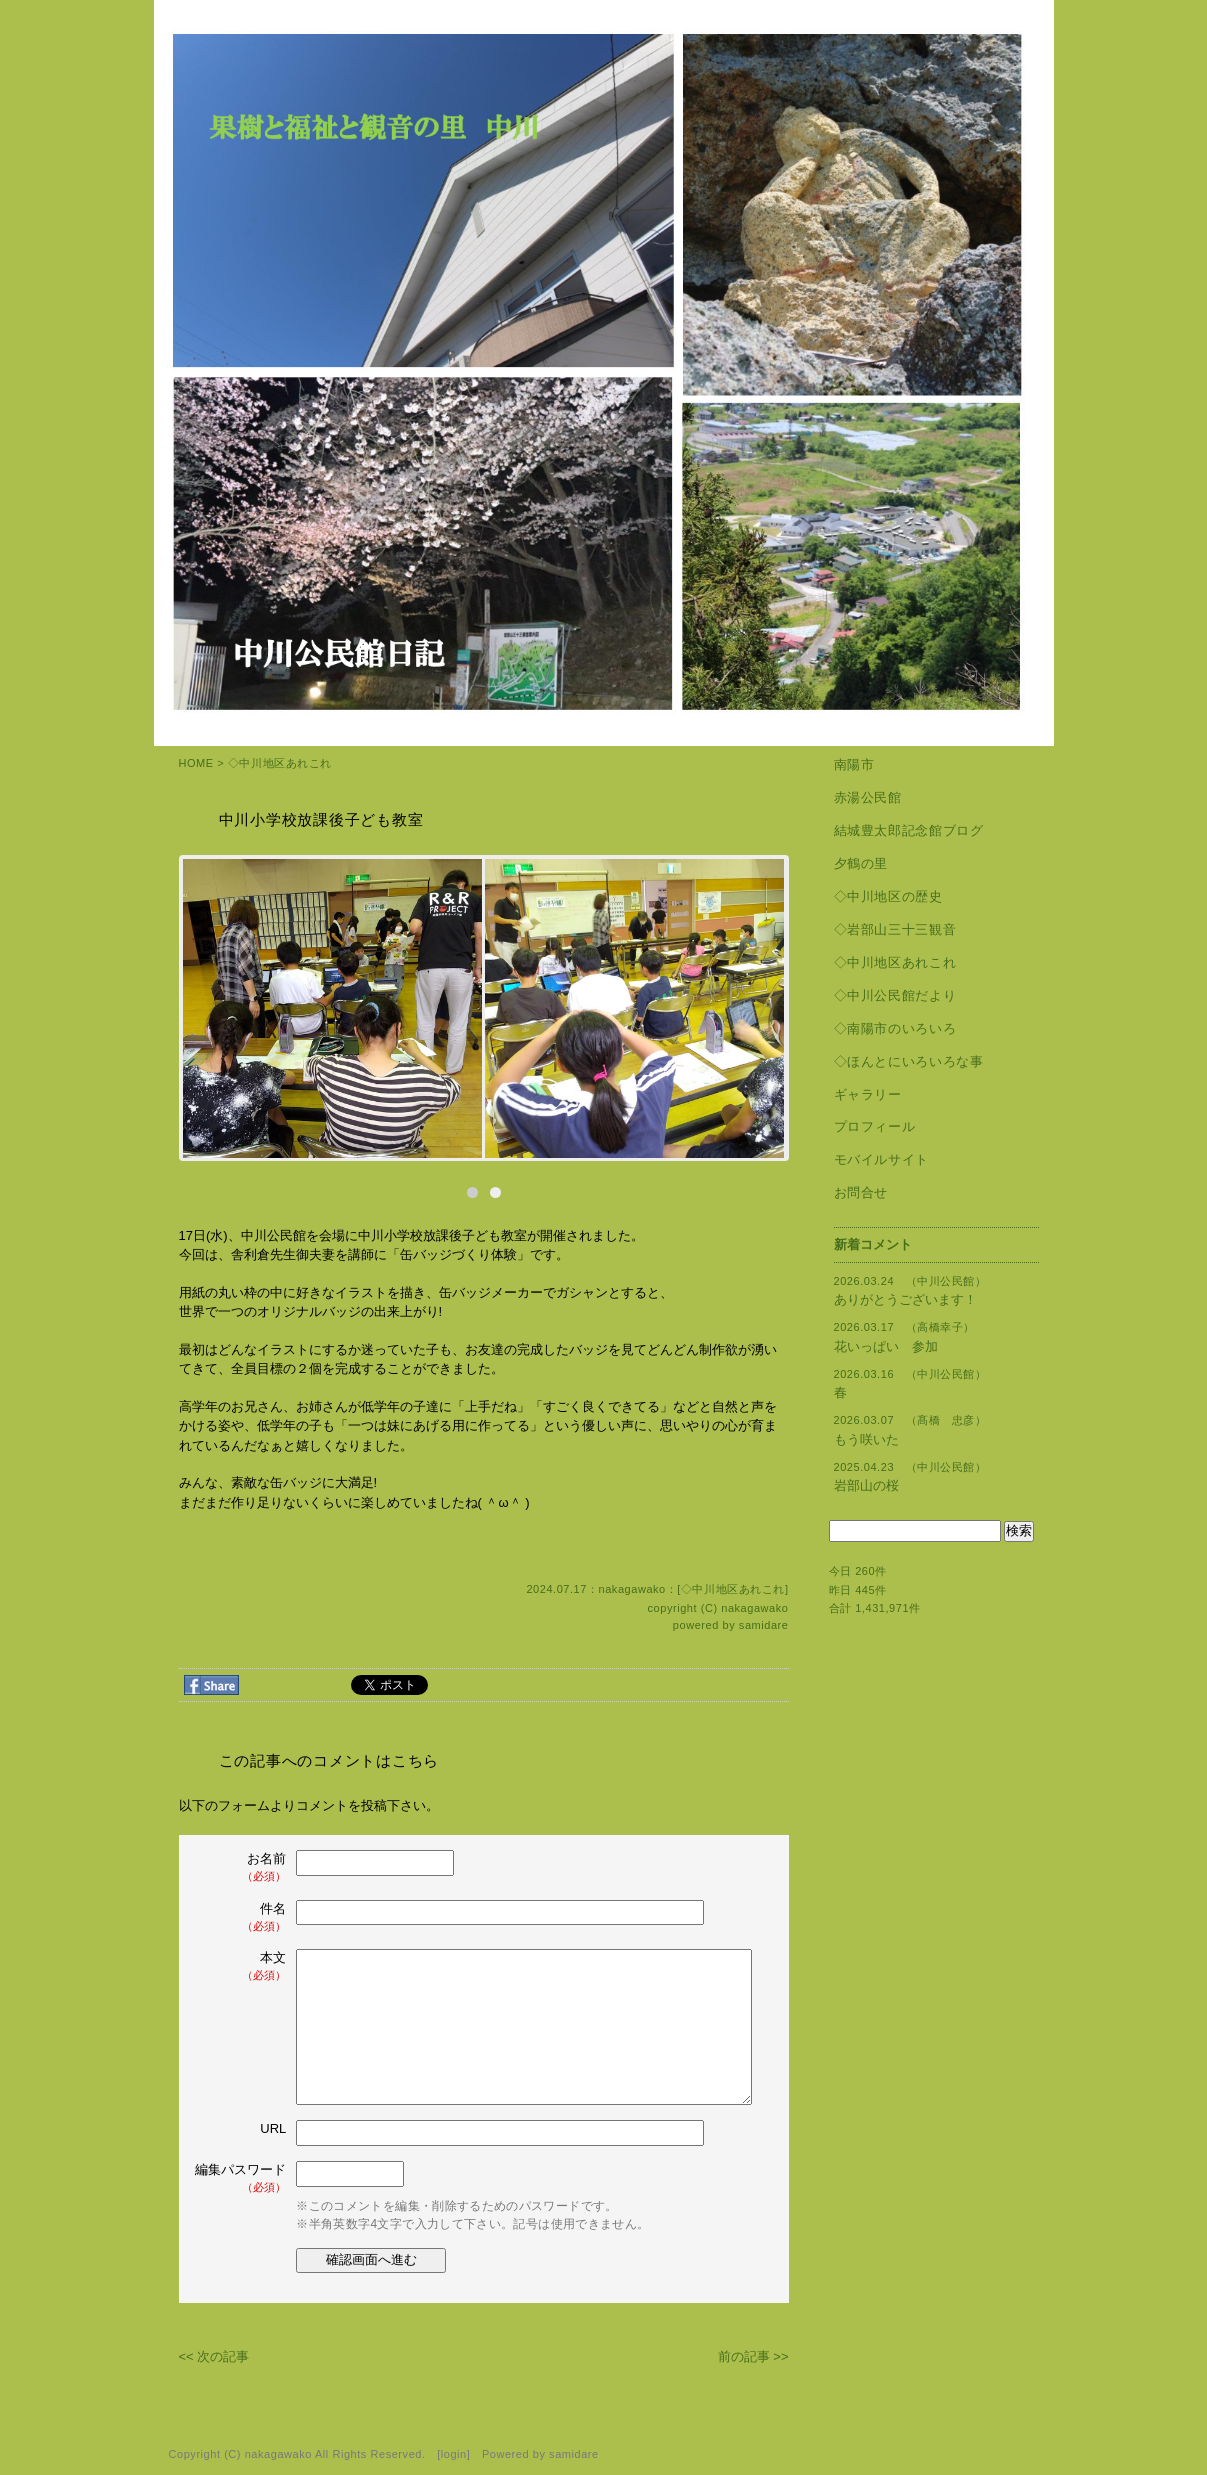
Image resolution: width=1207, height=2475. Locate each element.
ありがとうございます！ (905, 1299)
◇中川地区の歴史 (888, 896)
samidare (764, 1625)
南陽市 (854, 764)
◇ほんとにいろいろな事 (909, 1061)
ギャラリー (868, 1094)
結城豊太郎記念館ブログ (909, 830)
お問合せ (861, 1192)
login (454, 2454)
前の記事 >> (753, 2356)
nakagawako (754, 1608)
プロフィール (875, 1126)
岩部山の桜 (866, 1485)
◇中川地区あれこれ (280, 763)
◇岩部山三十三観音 (895, 929)
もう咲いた (866, 1439)
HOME (196, 763)
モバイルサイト (882, 1159)
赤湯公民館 (868, 797)
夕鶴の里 (861, 863)
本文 (243, 1966)
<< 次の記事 (214, 2356)
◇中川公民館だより (895, 995)
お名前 (243, 1867)
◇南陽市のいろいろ (895, 1028)
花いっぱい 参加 (886, 1346)
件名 (243, 1917)
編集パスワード (240, 2178)
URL (273, 2128)
